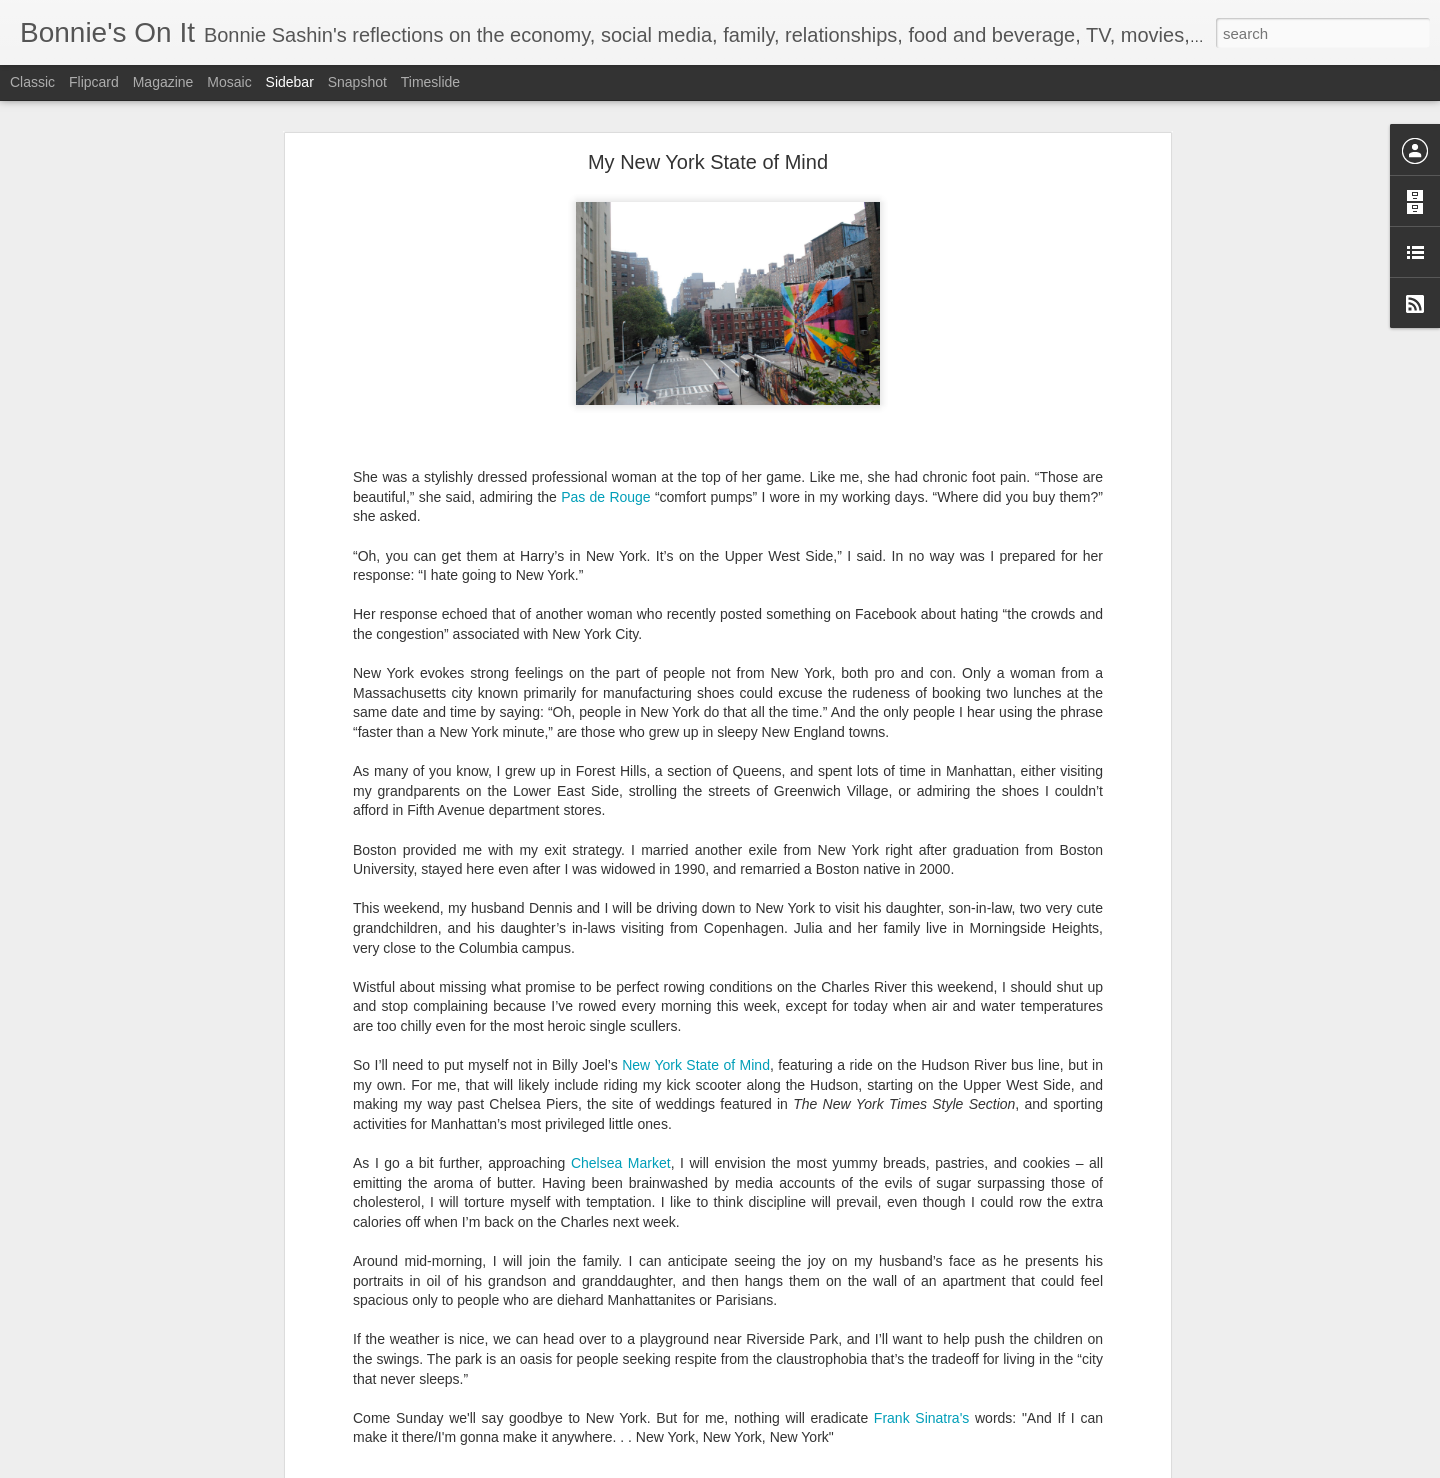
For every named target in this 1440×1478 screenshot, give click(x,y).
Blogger (782, 1467)
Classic (32, 82)
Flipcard (94, 82)
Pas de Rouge (606, 484)
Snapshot (357, 82)
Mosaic (229, 82)
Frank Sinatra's (921, 1405)
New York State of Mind (696, 1053)
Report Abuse (841, 1467)
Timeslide (430, 82)
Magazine (163, 82)
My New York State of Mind (708, 150)
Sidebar (290, 82)
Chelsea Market (621, 1151)
